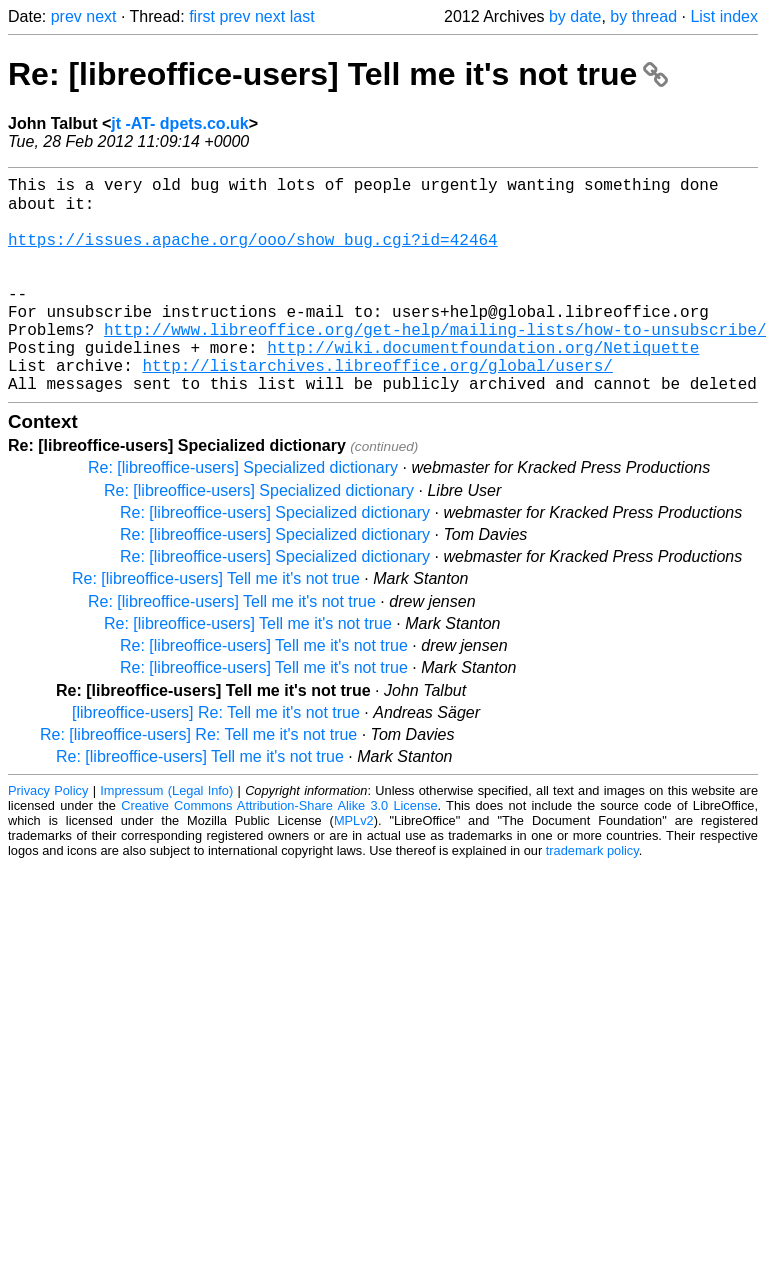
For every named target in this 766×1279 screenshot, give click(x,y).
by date (575, 16)
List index (724, 16)
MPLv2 (354, 866)
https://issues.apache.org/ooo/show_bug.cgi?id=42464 (253, 253)
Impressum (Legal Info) (166, 836)
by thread (643, 16)
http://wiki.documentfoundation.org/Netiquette (483, 385)
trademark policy (592, 896)
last (302, 16)
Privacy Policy (48, 836)
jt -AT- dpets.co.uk (179, 123)
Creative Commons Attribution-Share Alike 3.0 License (279, 851)
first (202, 16)
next (101, 16)
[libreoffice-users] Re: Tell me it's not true (216, 758)
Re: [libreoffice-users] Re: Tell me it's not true (198, 780)
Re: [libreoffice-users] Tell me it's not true (338, 74)
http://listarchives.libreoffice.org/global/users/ (377, 407)
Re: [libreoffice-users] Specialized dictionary (243, 513)
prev (66, 16)
